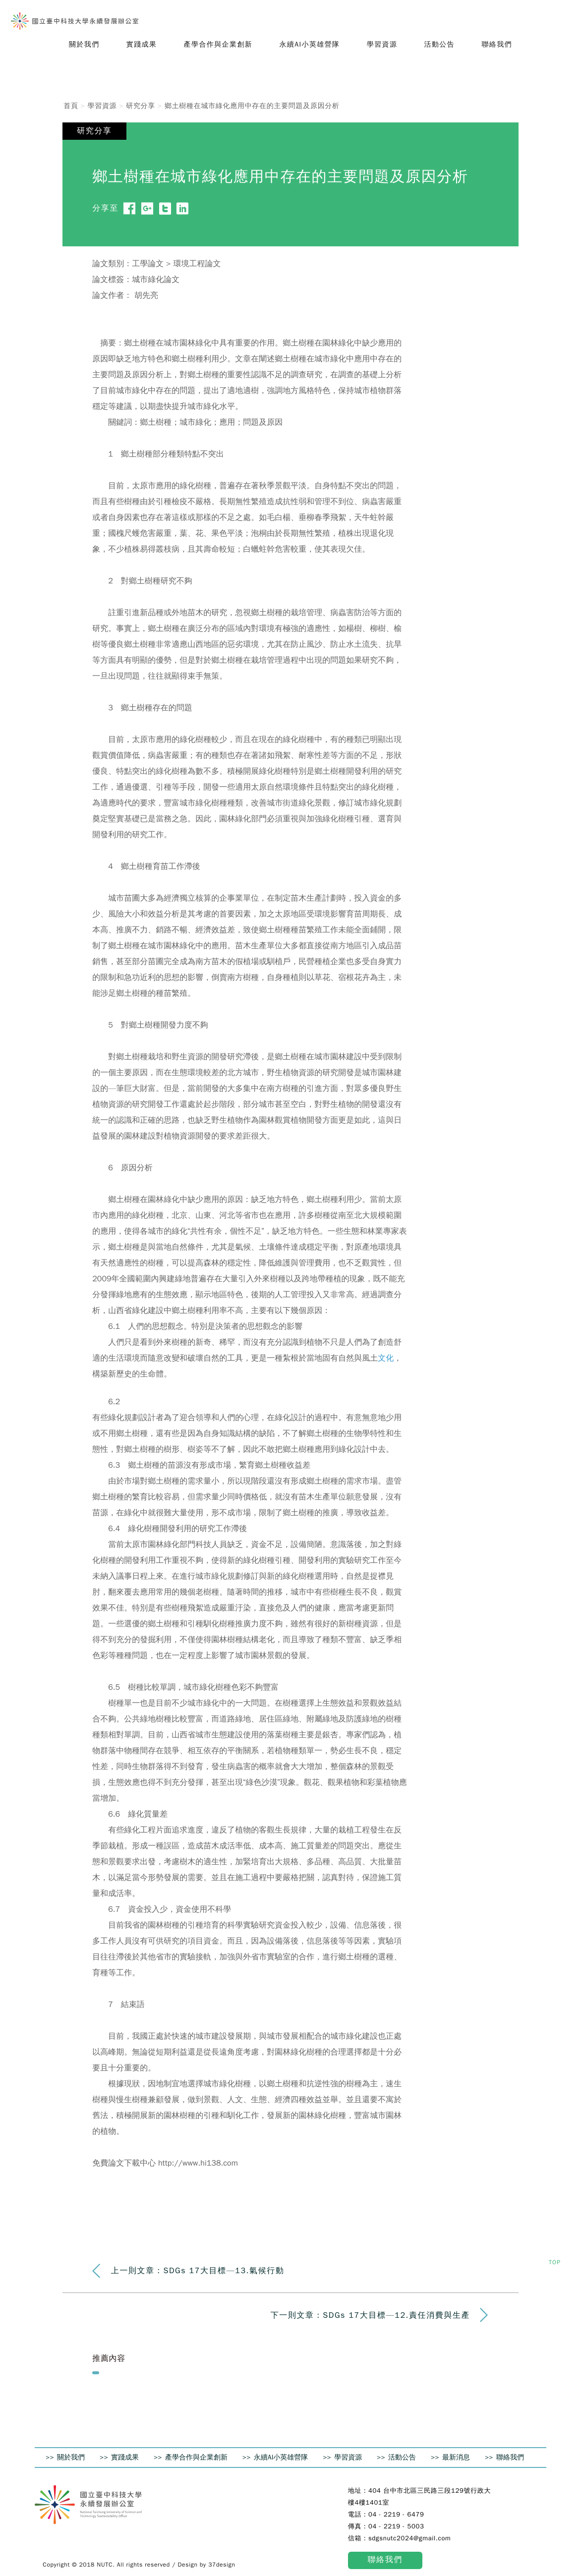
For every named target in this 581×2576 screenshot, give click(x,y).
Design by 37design (206, 2565)
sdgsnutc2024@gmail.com (409, 2538)
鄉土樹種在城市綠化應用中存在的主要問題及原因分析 (252, 106)
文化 (386, 1358)
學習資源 (102, 106)
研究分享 (140, 106)
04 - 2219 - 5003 (396, 2526)
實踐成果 (125, 2457)
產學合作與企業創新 (196, 2457)
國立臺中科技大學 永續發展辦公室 (75, 21)
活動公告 (402, 2457)
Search (561, 18)
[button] (84, 44)
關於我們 (71, 2457)
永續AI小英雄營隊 (281, 2457)
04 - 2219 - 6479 (396, 2514)
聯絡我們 (510, 2457)
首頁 (70, 106)
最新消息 (456, 2457)
